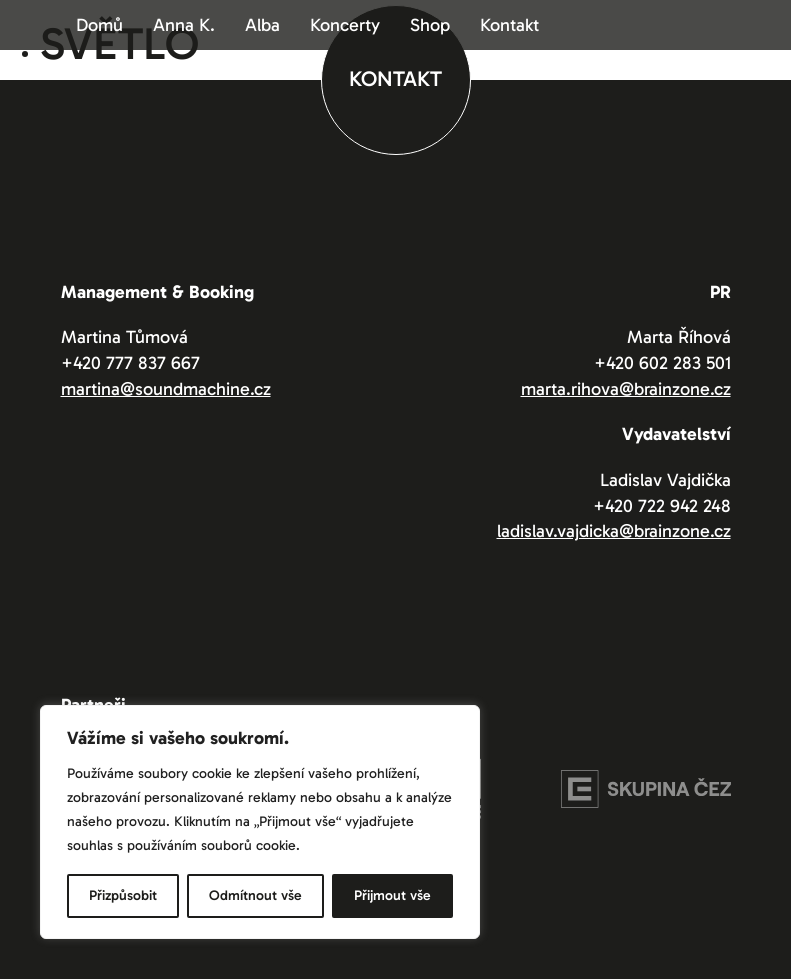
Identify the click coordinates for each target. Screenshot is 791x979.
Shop (430, 25)
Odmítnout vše (255, 895)
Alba (262, 25)
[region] (260, 822)
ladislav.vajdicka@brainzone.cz (614, 531)
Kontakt (509, 25)
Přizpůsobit (123, 895)
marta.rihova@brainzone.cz (626, 389)
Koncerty (345, 25)
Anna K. (184, 25)
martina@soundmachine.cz (166, 389)
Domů (99, 25)
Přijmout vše (392, 895)
